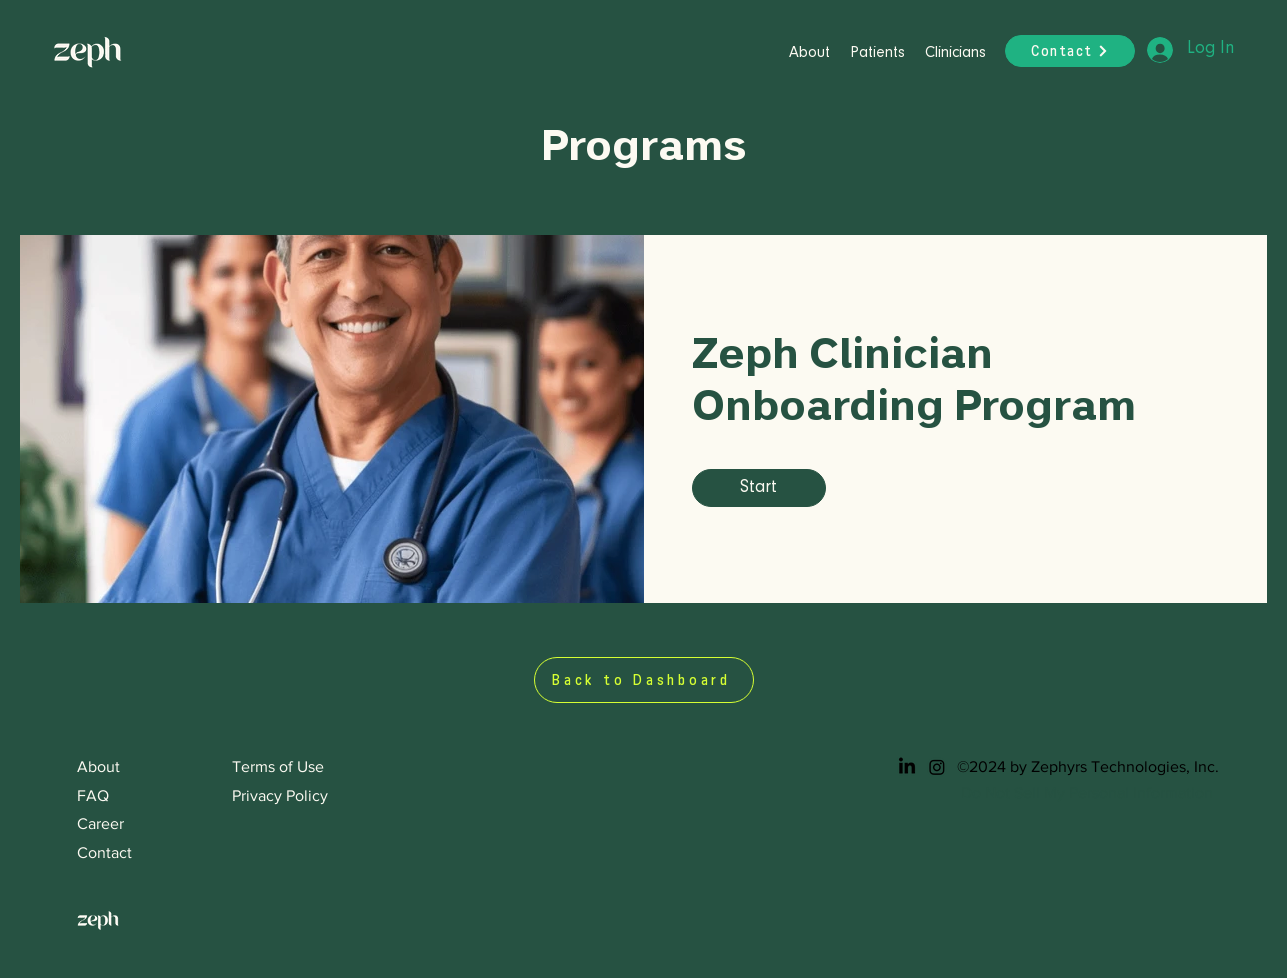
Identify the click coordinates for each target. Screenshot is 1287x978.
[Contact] (1070, 51)
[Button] (98, 50)
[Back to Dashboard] (644, 680)
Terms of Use (278, 766)
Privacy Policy (280, 795)
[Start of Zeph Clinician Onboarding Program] (759, 488)
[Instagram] (937, 767)
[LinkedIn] (907, 767)
